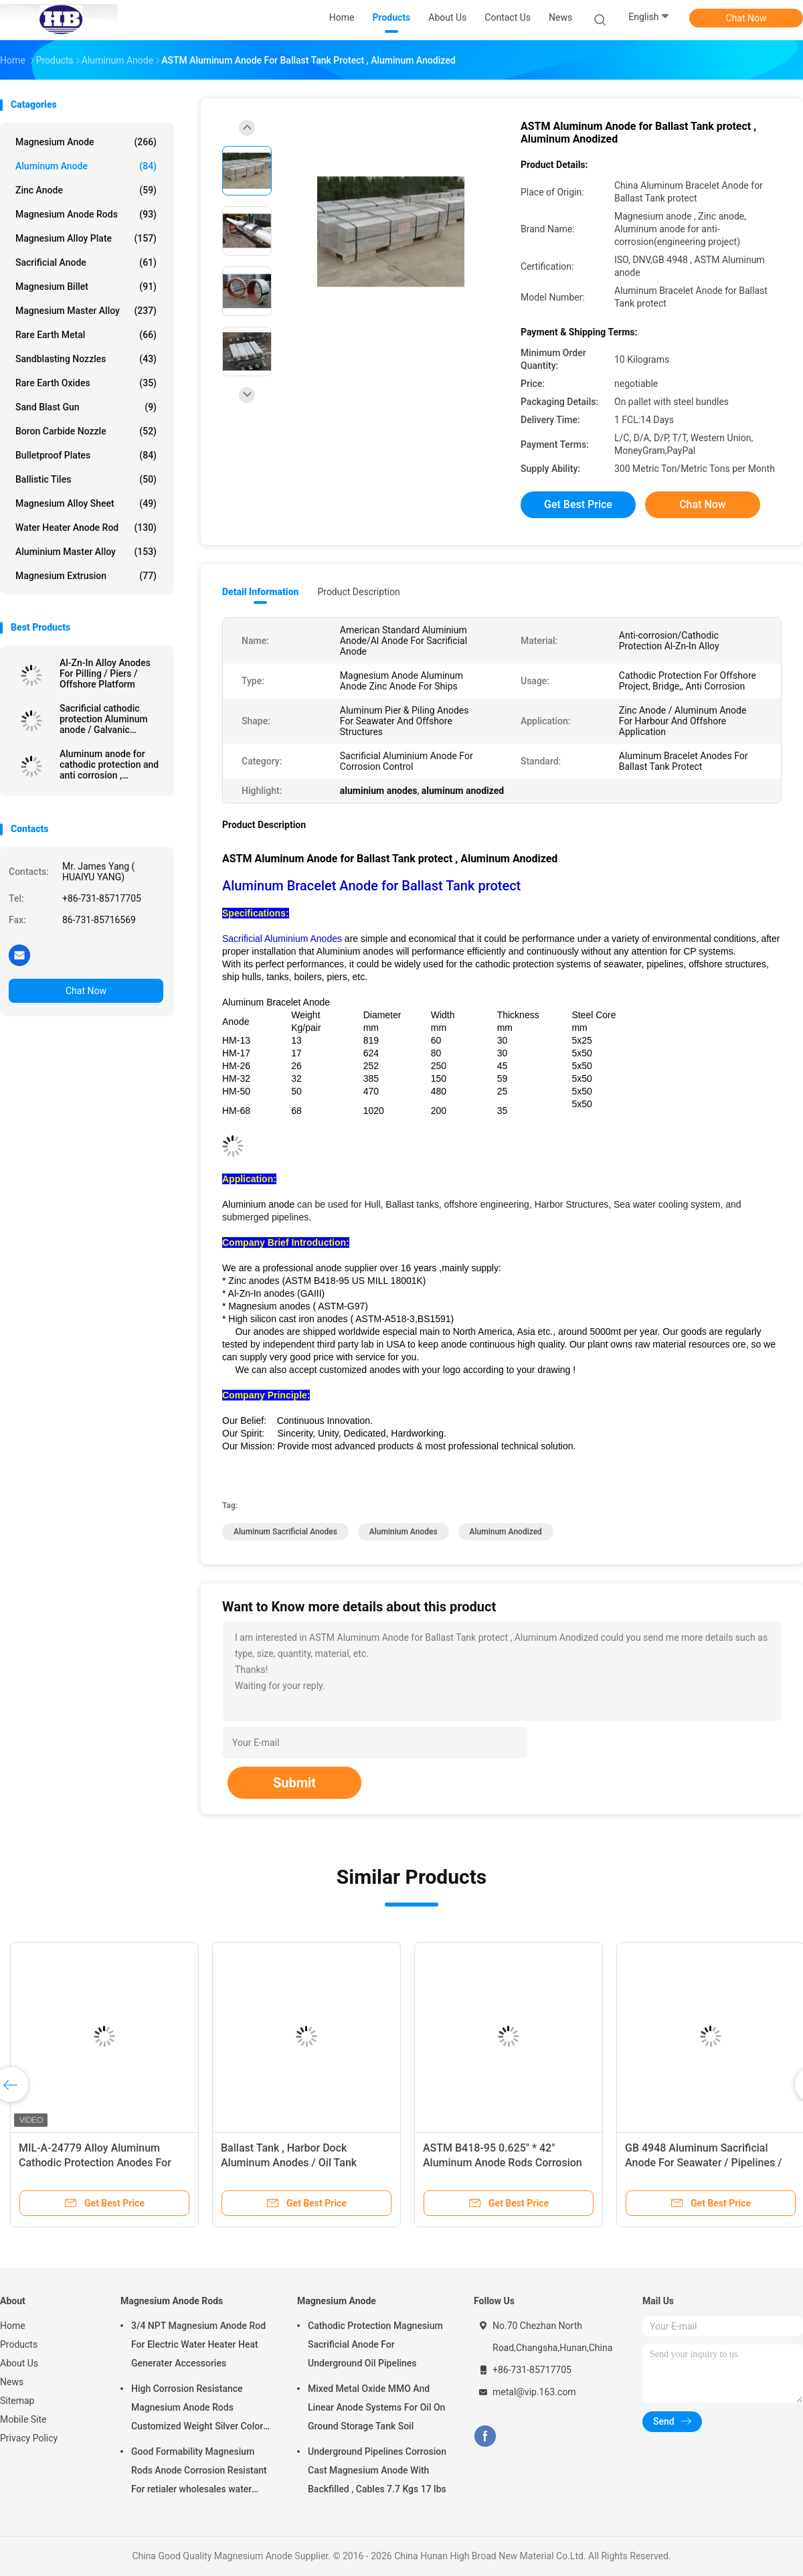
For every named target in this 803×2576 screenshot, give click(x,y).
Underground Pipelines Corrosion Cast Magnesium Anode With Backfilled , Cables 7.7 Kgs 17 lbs (377, 2470)
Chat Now (746, 18)
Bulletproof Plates (86, 455)
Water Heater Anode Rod (86, 527)
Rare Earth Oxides (86, 383)
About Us (19, 2363)
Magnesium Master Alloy (86, 310)
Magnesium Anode (86, 142)
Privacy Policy (29, 2438)
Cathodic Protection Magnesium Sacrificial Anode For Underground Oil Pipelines (375, 2344)
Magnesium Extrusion (86, 575)
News (11, 2382)
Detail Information (260, 591)
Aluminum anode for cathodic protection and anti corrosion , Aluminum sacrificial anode (109, 764)
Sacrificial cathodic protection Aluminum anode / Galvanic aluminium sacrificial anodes (104, 719)
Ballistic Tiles (86, 479)
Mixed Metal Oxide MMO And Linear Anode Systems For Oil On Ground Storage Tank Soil (376, 2407)
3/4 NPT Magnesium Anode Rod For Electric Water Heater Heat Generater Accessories (198, 2344)
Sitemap (17, 2400)
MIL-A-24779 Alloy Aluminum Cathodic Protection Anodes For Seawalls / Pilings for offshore (95, 2163)
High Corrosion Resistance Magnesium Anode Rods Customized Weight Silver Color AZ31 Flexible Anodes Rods (197, 2409)
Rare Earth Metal (86, 334)
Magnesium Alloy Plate (86, 238)
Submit (294, 1783)
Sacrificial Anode (86, 262)
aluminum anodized (506, 1531)
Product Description (358, 591)
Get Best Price (578, 504)
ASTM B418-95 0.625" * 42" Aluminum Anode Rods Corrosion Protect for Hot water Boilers (502, 2163)
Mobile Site (23, 2419)
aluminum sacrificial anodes (285, 1531)
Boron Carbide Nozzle (86, 431)
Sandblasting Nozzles (86, 359)
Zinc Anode (86, 190)
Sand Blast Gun (86, 407)
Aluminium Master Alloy (86, 551)
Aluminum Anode (86, 166)
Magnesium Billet (86, 286)
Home (12, 2325)
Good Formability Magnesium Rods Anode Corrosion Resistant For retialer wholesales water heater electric (199, 2472)
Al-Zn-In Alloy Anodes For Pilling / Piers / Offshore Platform (105, 673)
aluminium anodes (403, 1531)
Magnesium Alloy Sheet (86, 503)
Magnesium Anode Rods (86, 214)
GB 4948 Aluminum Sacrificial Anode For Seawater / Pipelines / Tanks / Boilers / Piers (703, 2163)
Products (18, 2344)
